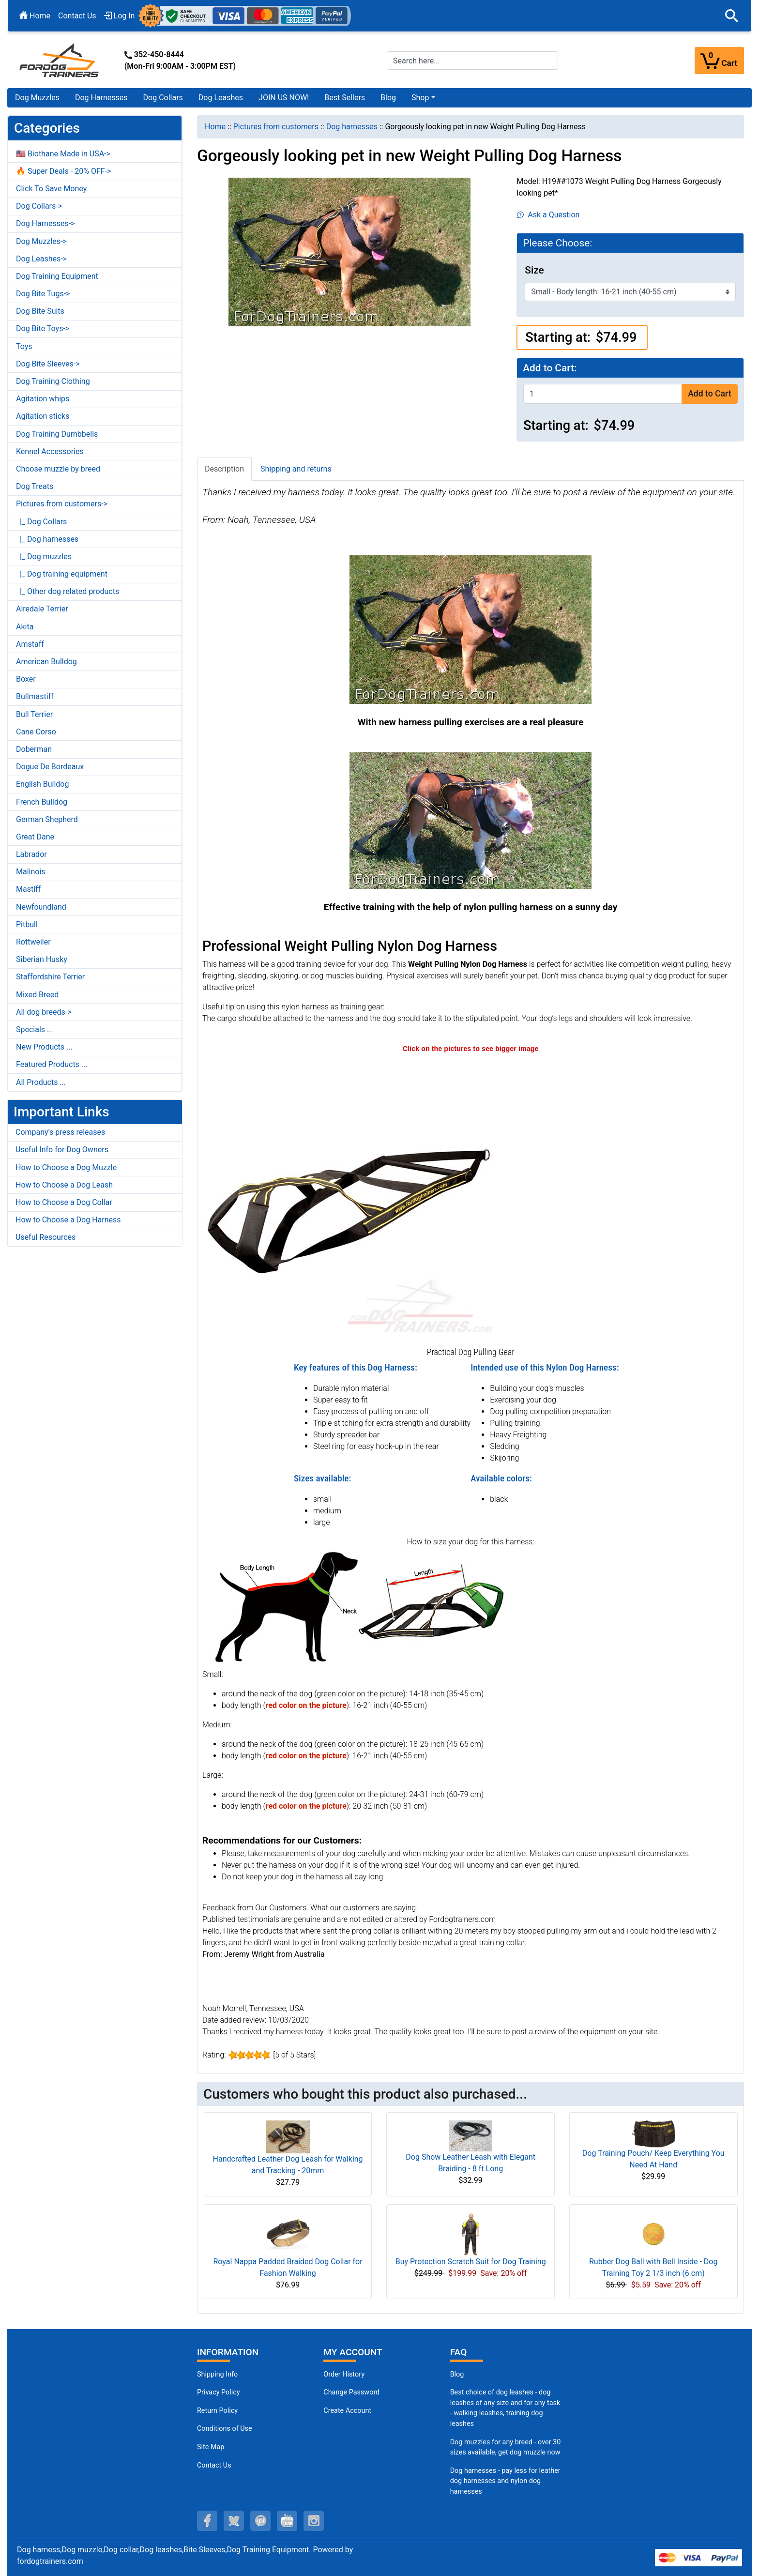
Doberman (34, 749)
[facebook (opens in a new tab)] (207, 2520)
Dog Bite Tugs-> (43, 293)
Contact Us (77, 15)
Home (34, 15)
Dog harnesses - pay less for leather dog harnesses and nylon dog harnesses (505, 2481)
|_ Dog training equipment (61, 574)
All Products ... (41, 1082)
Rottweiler (33, 941)
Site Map (210, 2447)
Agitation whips (42, 398)
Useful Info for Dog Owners (61, 1149)
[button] (732, 16)
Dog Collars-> (39, 206)
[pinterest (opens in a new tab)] (260, 2520)
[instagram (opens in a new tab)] (313, 2520)
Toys (24, 346)
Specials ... (34, 1029)
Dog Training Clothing (53, 381)
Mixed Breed (37, 994)
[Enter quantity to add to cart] (602, 394)
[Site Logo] (60, 59)
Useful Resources (45, 1237)
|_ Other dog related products (67, 591)
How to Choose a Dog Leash (64, 1184)
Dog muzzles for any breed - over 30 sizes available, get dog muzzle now (505, 2447)
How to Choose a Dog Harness (68, 1219)
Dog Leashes (220, 97)
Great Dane (35, 836)
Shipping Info (217, 2374)
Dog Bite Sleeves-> (48, 363)
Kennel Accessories (50, 451)
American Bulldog (46, 661)
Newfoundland (41, 907)
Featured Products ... (52, 1064)
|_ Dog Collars (41, 521)
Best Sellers (344, 97)
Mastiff (28, 889)
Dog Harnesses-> (45, 223)
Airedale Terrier (42, 608)
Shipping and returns (296, 468)
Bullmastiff (35, 696)
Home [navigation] (215, 126)
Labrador (31, 854)
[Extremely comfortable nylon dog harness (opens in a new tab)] (347, 1199)
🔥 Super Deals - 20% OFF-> (63, 171)
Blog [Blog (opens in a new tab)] (388, 97)
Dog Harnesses (101, 97)
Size (534, 270)
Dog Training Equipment (57, 276)
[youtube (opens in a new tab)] (287, 2520)
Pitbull (27, 924)
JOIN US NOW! (283, 97)
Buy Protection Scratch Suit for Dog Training (470, 2261)
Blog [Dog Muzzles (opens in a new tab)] (457, 2374)
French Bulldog (41, 802)
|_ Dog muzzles (44, 556)
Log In (119, 15)
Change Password (351, 2392)
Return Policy (217, 2411)
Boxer (26, 679)
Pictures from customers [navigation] (276, 126)
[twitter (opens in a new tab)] (233, 2520)
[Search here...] (472, 60)
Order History (343, 2374)
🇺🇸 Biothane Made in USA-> (63, 153)
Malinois (31, 871)
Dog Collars (163, 97)
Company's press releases (60, 1132)
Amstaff (30, 644)
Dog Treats (34, 486)
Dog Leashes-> (41, 258)
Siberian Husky (41, 959)
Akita (24, 626)
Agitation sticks (42, 416)
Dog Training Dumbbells (57, 434)
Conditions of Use (224, 2428)
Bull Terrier (34, 714)
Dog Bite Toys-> (42, 328)
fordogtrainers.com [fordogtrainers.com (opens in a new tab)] (50, 2561)
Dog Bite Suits (40, 311)
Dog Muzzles (37, 97)
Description (224, 468)
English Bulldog (42, 784)
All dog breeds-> (44, 1012)
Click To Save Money (51, 188)
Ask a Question (548, 214)
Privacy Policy (218, 2392)
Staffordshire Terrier (50, 976)
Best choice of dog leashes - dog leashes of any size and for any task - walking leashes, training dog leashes (505, 2408)
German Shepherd (47, 819)
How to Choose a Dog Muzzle (66, 1167)
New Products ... (44, 1047)
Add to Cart (709, 393)
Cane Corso (36, 731)
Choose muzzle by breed (58, 468)
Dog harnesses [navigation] (352, 126)
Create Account (347, 2411)
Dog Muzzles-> (41, 241)
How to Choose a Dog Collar (63, 1202)
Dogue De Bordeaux (50, 766)
